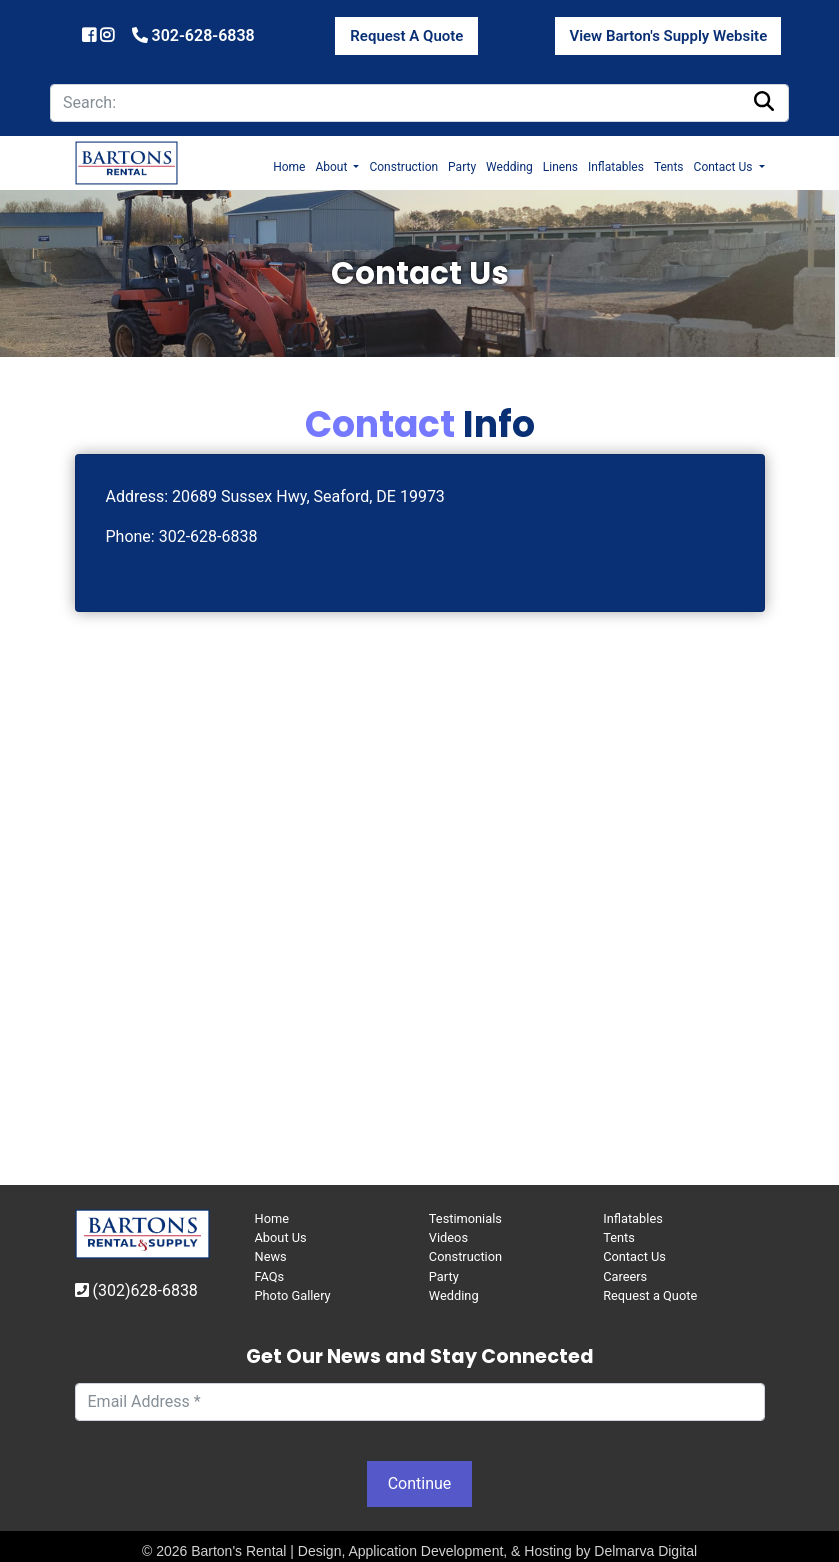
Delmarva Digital (645, 1551)
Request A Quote (406, 36)
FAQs (270, 1276)
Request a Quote (650, 1295)
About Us (281, 1237)
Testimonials (465, 1218)
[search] (419, 103)
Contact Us (725, 167)
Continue (420, 1483)
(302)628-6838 (136, 1290)
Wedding (509, 167)
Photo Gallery (293, 1295)
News (271, 1256)
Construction (403, 167)
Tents (669, 167)
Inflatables (616, 167)
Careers (625, 1276)
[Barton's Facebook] (91, 35)
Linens (560, 167)
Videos (448, 1237)
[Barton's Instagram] (107, 35)
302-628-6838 (193, 35)
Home (289, 167)
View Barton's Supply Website (668, 36)
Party (462, 167)
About (332, 167)
